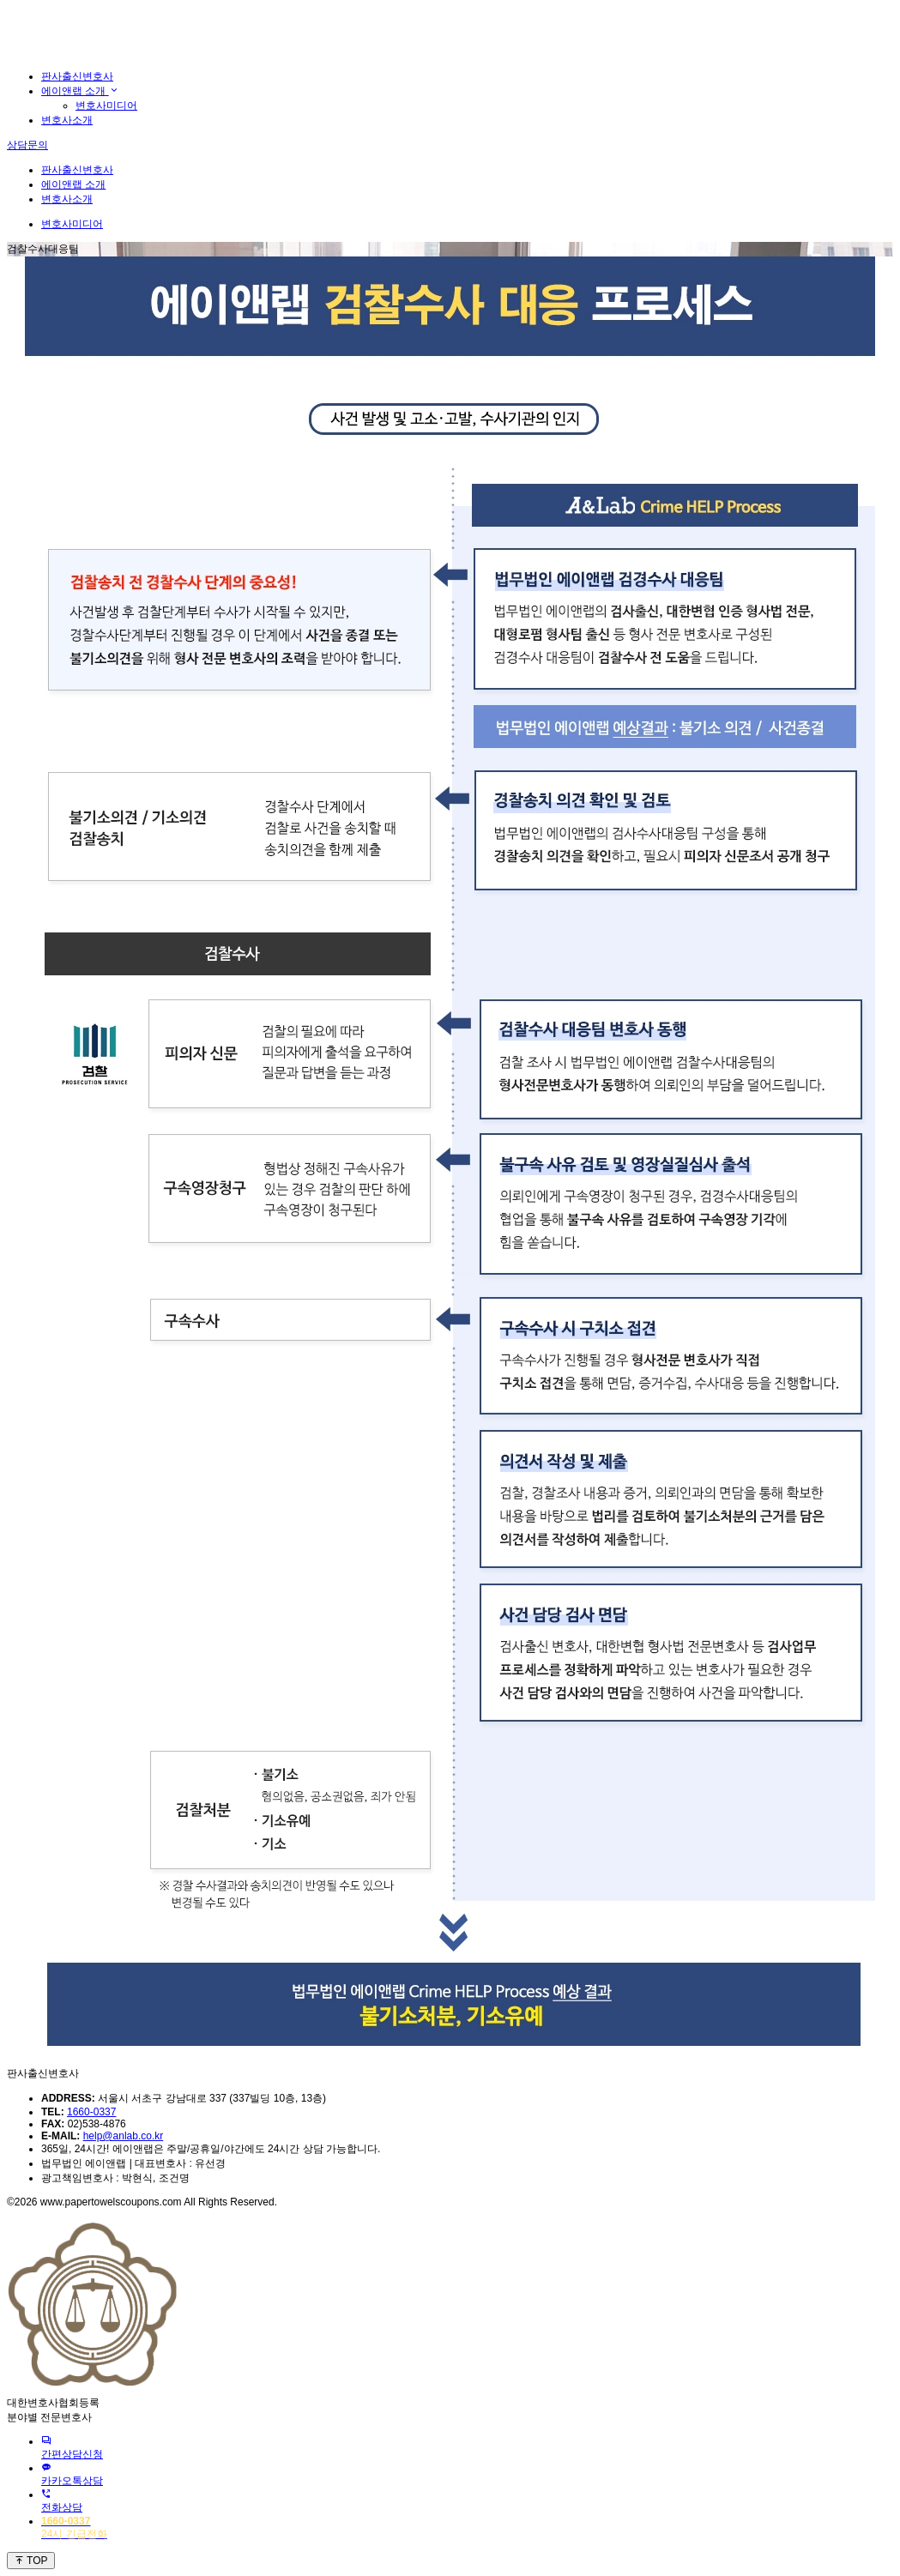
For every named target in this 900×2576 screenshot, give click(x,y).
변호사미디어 (106, 106)
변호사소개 (67, 120)
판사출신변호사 (77, 76)
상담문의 (27, 145)
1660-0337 (91, 2112)
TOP (31, 2561)
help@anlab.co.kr (123, 2136)
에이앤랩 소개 (80, 91)
